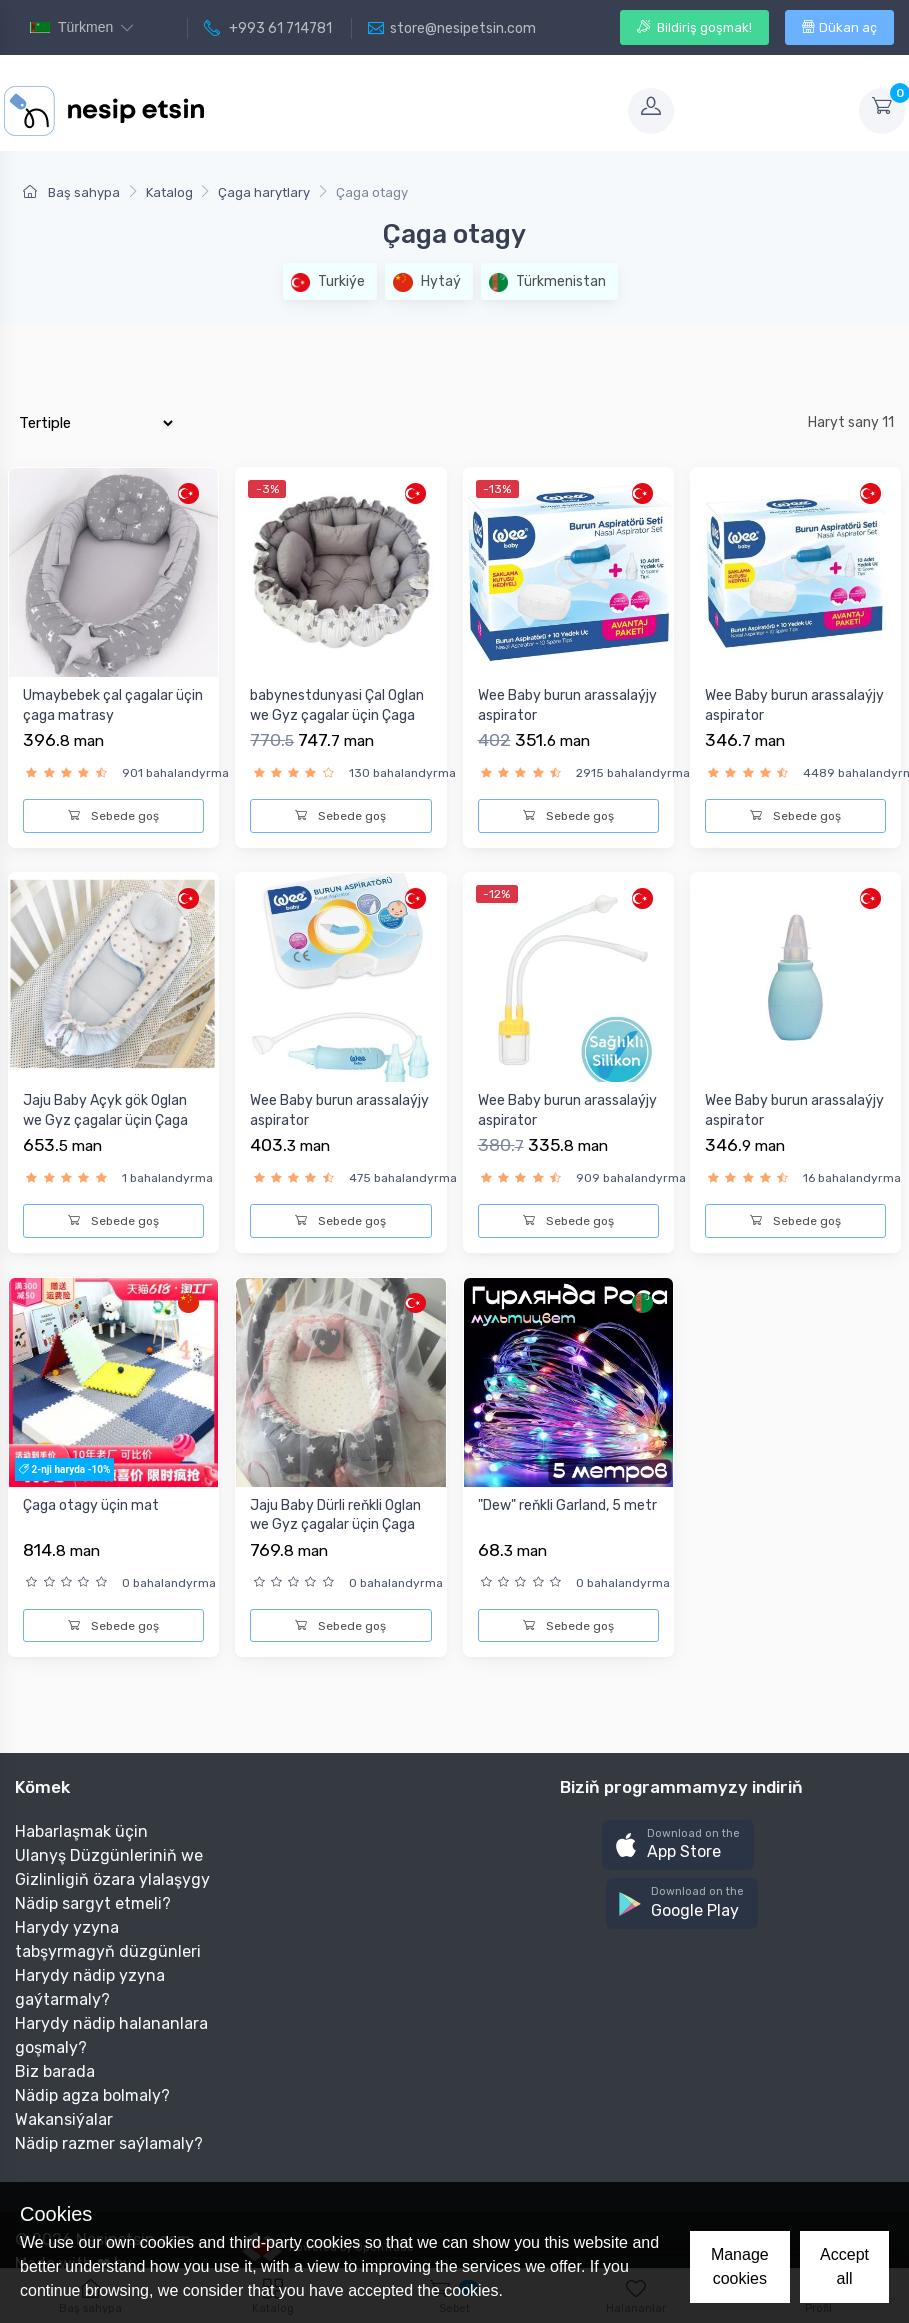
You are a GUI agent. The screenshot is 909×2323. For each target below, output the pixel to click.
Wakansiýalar (64, 2119)
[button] (678, 1845)
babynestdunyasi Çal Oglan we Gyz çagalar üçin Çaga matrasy (337, 715)
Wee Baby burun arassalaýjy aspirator (567, 705)
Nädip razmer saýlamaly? (109, 2143)
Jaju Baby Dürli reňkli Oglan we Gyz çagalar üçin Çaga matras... (335, 1525)
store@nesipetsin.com (452, 29)
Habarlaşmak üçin (81, 1831)
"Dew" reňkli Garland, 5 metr (567, 1505)
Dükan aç (839, 27)
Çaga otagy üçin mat (91, 1505)
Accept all (844, 2266)
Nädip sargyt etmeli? (93, 1903)
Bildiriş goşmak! (694, 27)
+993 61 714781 (268, 29)
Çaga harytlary (264, 192)
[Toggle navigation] (414, 111)
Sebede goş (113, 816)
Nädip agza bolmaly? (92, 2095)
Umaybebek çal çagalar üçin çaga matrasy (113, 705)
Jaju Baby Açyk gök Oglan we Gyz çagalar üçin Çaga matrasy (105, 1120)
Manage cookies (740, 2266)
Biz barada (55, 2071)
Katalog (169, 192)
